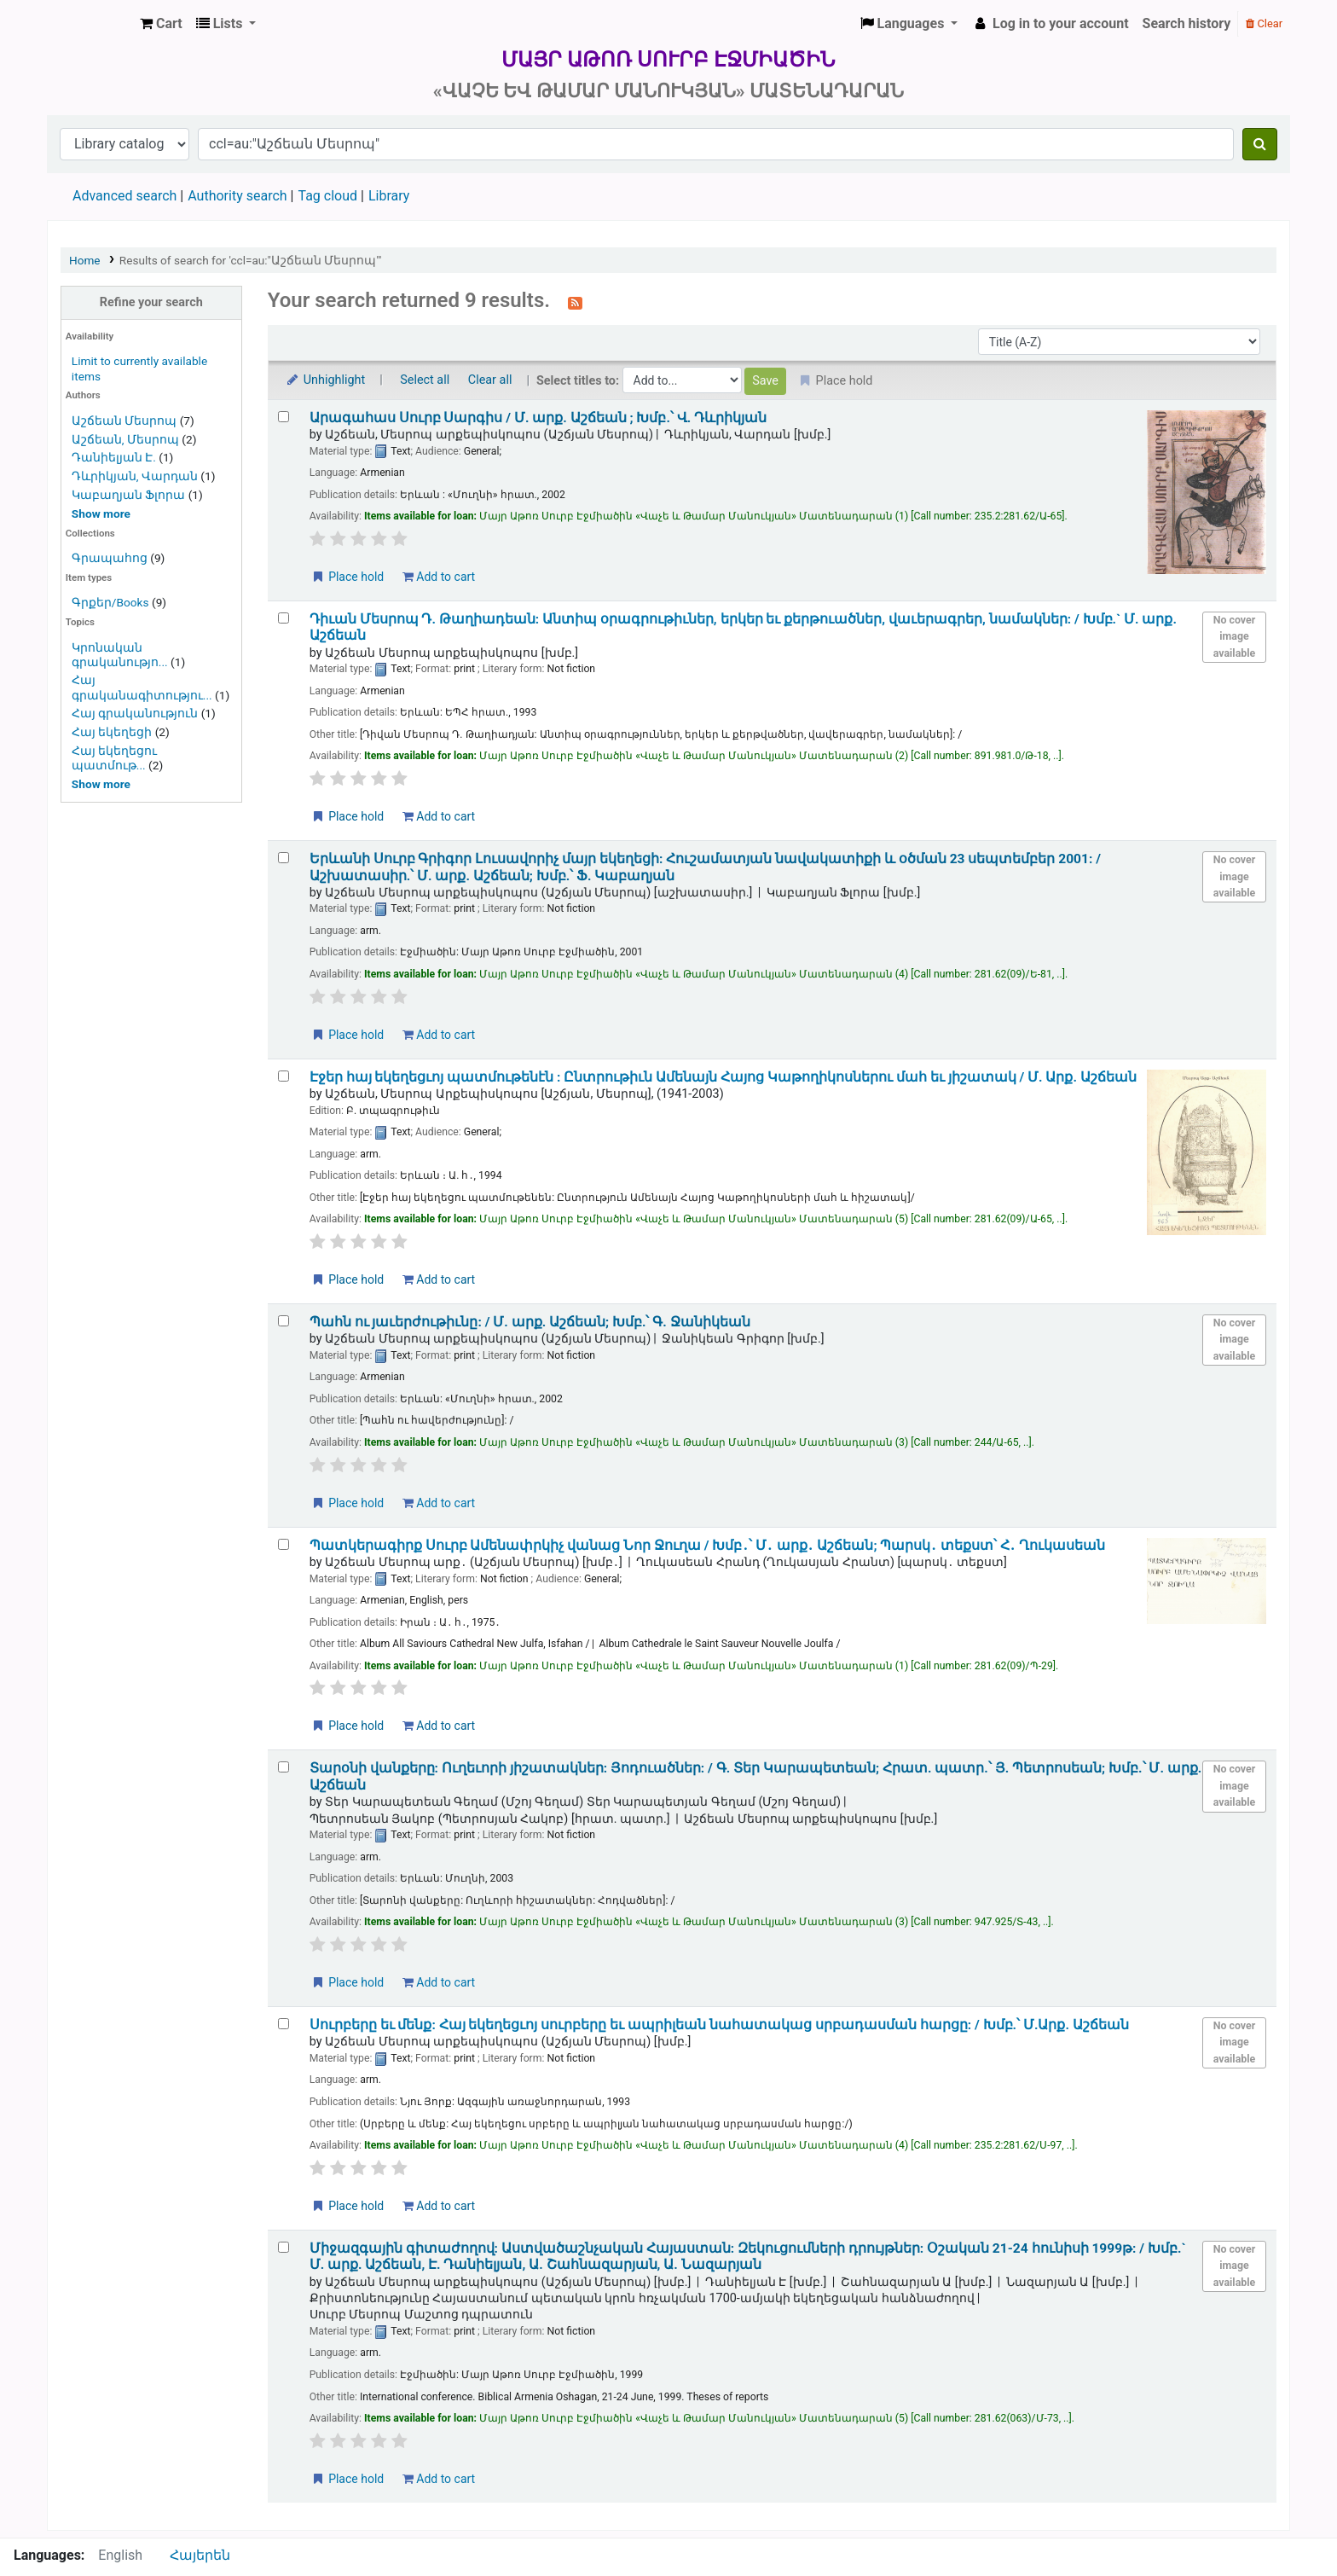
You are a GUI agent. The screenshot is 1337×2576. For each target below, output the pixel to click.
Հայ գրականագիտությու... (142, 687)
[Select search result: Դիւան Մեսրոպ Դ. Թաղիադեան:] (283, 618)
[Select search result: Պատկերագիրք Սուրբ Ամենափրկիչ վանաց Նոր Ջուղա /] (283, 1544)
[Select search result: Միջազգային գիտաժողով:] (283, 2247)
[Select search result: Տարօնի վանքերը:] (283, 1766)
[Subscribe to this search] (575, 302)
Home (85, 260)
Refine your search (151, 302)
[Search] (1259, 144)
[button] (161, 24)
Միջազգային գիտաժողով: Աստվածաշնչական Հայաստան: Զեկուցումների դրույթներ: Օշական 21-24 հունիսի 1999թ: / (748, 2256)
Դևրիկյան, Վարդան (135, 476)
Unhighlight (325, 380)
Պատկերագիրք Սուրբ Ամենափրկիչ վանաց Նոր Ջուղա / (708, 1545)
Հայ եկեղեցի (112, 732)
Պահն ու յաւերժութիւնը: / (530, 1322)
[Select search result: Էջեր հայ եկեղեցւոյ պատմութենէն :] (283, 1076)
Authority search (237, 196)
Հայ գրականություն (135, 713)
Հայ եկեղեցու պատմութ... (114, 758)
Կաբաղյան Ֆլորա (128, 495)
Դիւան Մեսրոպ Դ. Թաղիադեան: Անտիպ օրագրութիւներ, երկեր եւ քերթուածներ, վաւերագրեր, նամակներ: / (743, 627)
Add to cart (438, 576)
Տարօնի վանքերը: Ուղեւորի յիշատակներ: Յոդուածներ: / (756, 1776)
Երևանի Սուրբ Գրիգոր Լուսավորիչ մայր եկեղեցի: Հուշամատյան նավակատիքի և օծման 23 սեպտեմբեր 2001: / (705, 867)
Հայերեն (200, 2555)
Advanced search (124, 196)
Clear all (490, 380)
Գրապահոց (110, 558)
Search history (1187, 23)
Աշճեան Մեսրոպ (124, 420)
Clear (1264, 23)
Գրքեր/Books (110, 602)
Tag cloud (327, 196)
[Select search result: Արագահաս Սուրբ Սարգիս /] (283, 416)
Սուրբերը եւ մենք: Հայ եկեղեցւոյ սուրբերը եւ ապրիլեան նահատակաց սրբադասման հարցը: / (719, 2025)
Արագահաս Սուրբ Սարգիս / (538, 418)
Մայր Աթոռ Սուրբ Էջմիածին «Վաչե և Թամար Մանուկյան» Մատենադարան (90, 24)
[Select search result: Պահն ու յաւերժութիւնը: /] (283, 1320)
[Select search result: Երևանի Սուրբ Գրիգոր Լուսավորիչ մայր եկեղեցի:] (283, 857)
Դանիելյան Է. (114, 457)
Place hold (347, 576)
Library (388, 196)
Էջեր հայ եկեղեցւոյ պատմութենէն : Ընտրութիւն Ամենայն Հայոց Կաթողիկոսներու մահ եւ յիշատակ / (723, 1077)
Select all (424, 380)
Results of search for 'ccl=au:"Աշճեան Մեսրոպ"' (250, 260)
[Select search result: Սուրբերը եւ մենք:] (283, 2023)
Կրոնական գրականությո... (120, 655)
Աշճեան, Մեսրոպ (125, 439)
